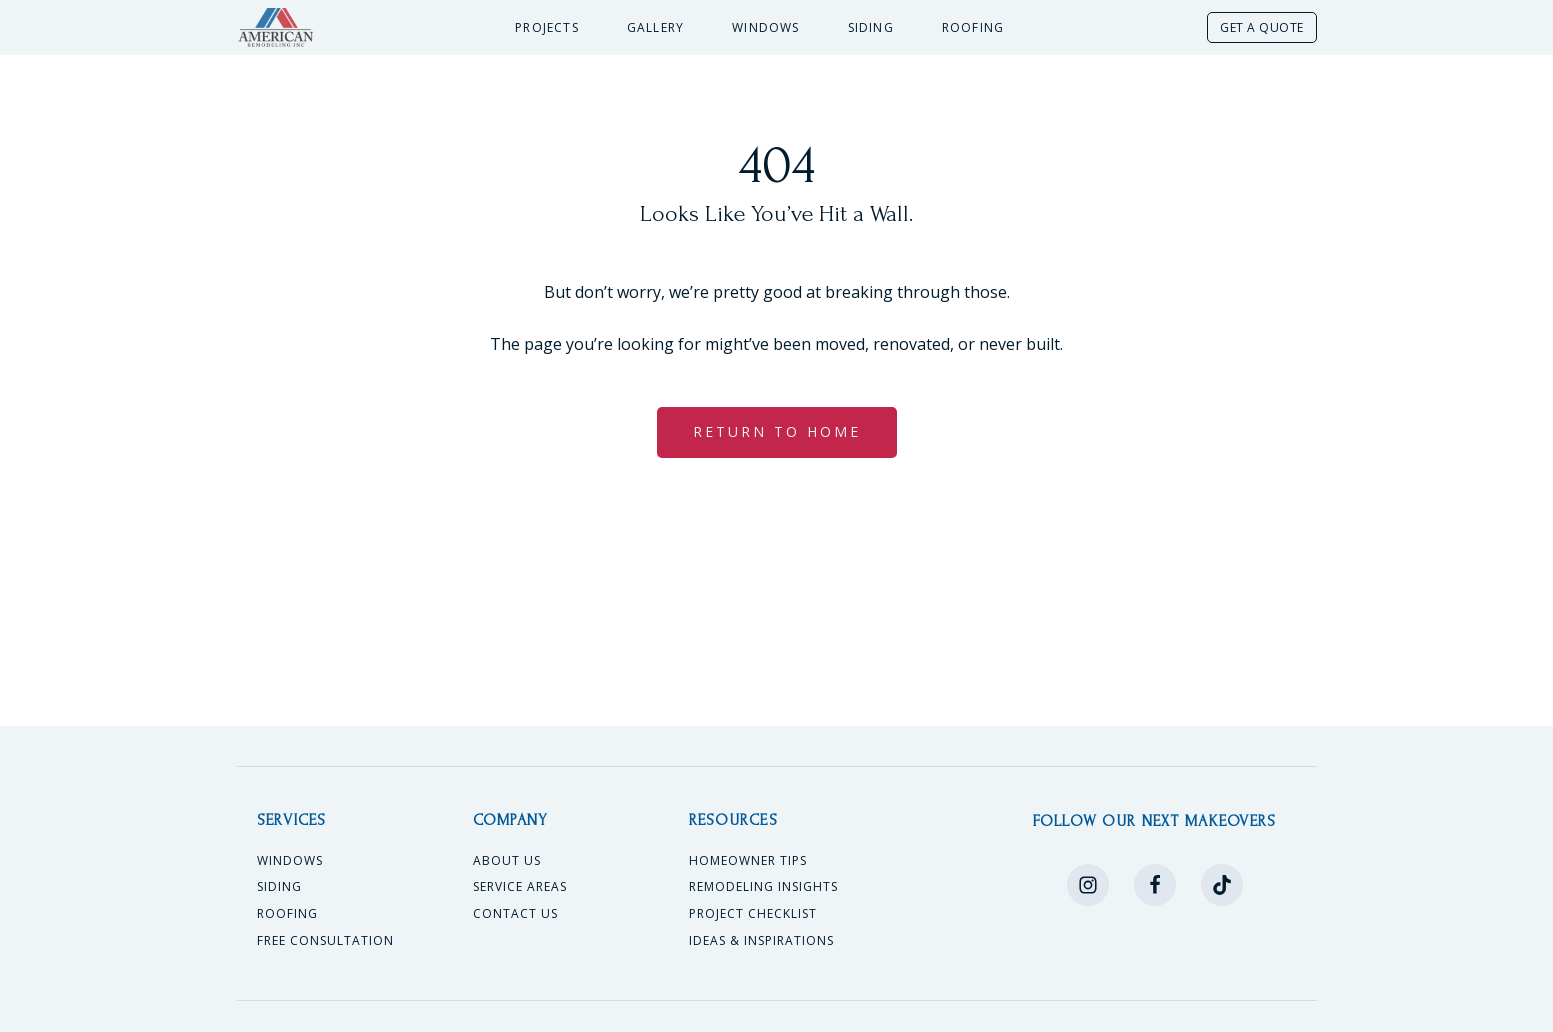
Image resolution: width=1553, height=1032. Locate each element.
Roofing (973, 27)
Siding (871, 27)
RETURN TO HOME (777, 431)
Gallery (655, 27)
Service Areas (520, 887)
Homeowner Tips (748, 861)
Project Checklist (753, 914)
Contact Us (515, 914)
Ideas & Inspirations (761, 941)
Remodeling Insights (763, 887)
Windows (765, 27)
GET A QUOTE (1262, 27)
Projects (547, 27)
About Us (507, 861)
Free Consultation (325, 941)
